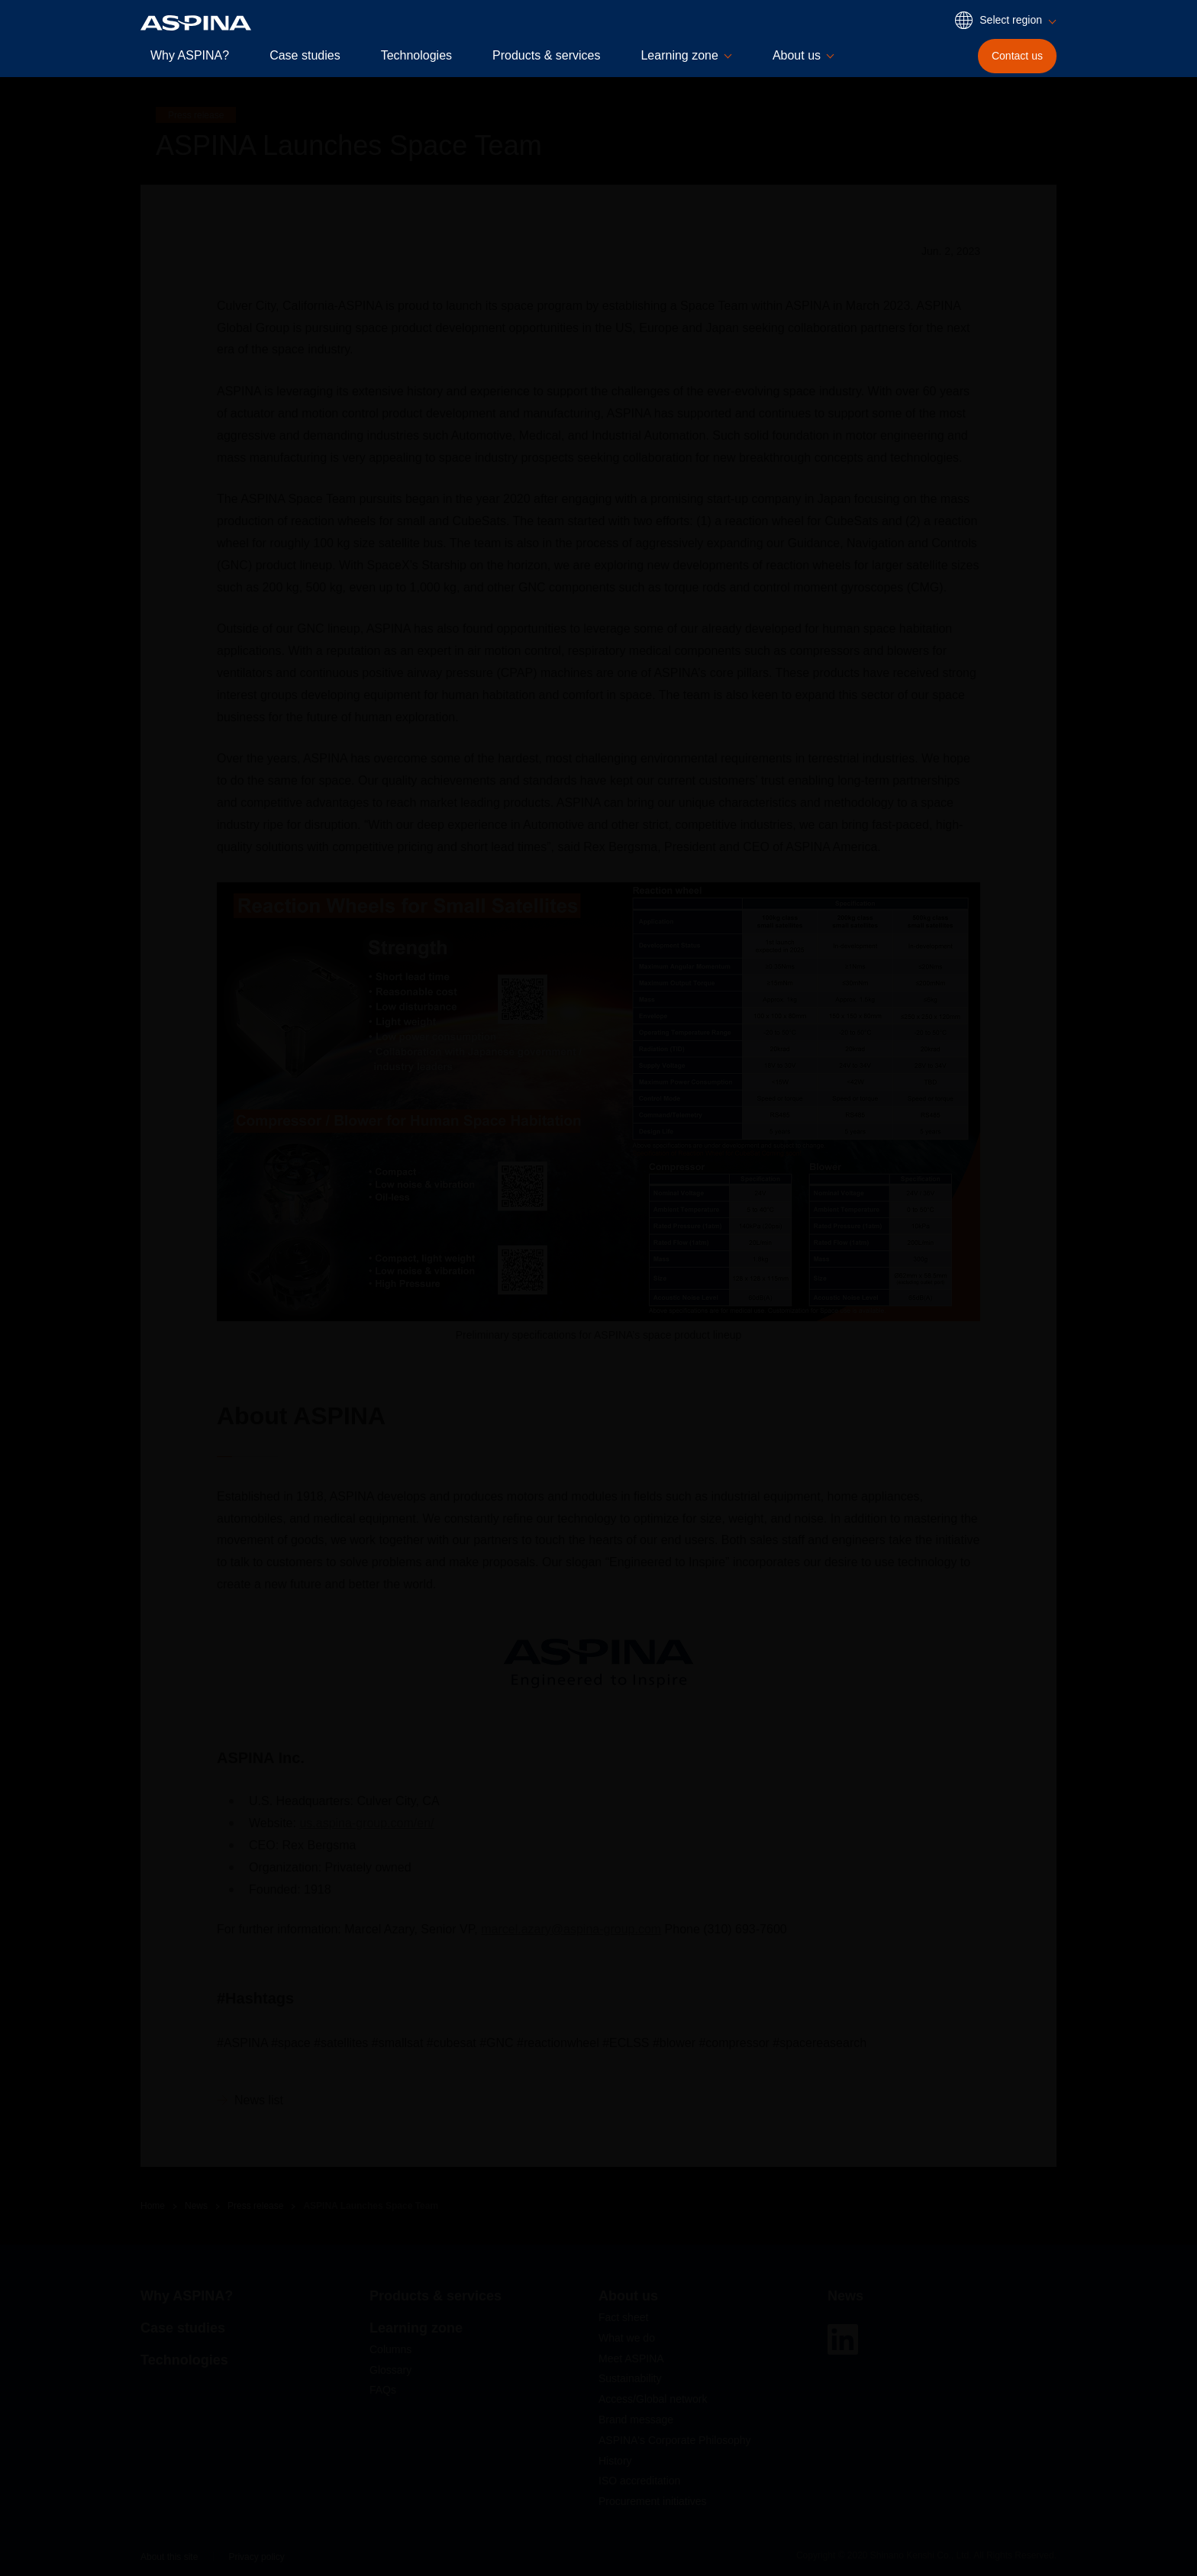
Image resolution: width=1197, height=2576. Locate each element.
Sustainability (630, 2378)
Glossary (390, 2370)
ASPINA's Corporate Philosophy (674, 2440)
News (196, 2205)
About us (628, 2296)
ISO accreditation (639, 2480)
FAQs (382, 2390)
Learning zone (416, 2328)
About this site (169, 2557)
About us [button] (797, 55)
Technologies (416, 55)
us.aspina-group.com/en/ (366, 1823)
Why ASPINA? (189, 55)
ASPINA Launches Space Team (370, 2205)
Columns (390, 2349)
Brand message (635, 2419)
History (615, 2461)
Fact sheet (623, 2317)
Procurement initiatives (652, 2501)
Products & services (546, 55)
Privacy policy (256, 2557)
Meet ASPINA (631, 2358)
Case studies (304, 55)
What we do (626, 2338)
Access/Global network (652, 2399)
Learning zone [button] (679, 55)
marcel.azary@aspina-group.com (571, 1929)
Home (152, 2205)
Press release (255, 2205)
